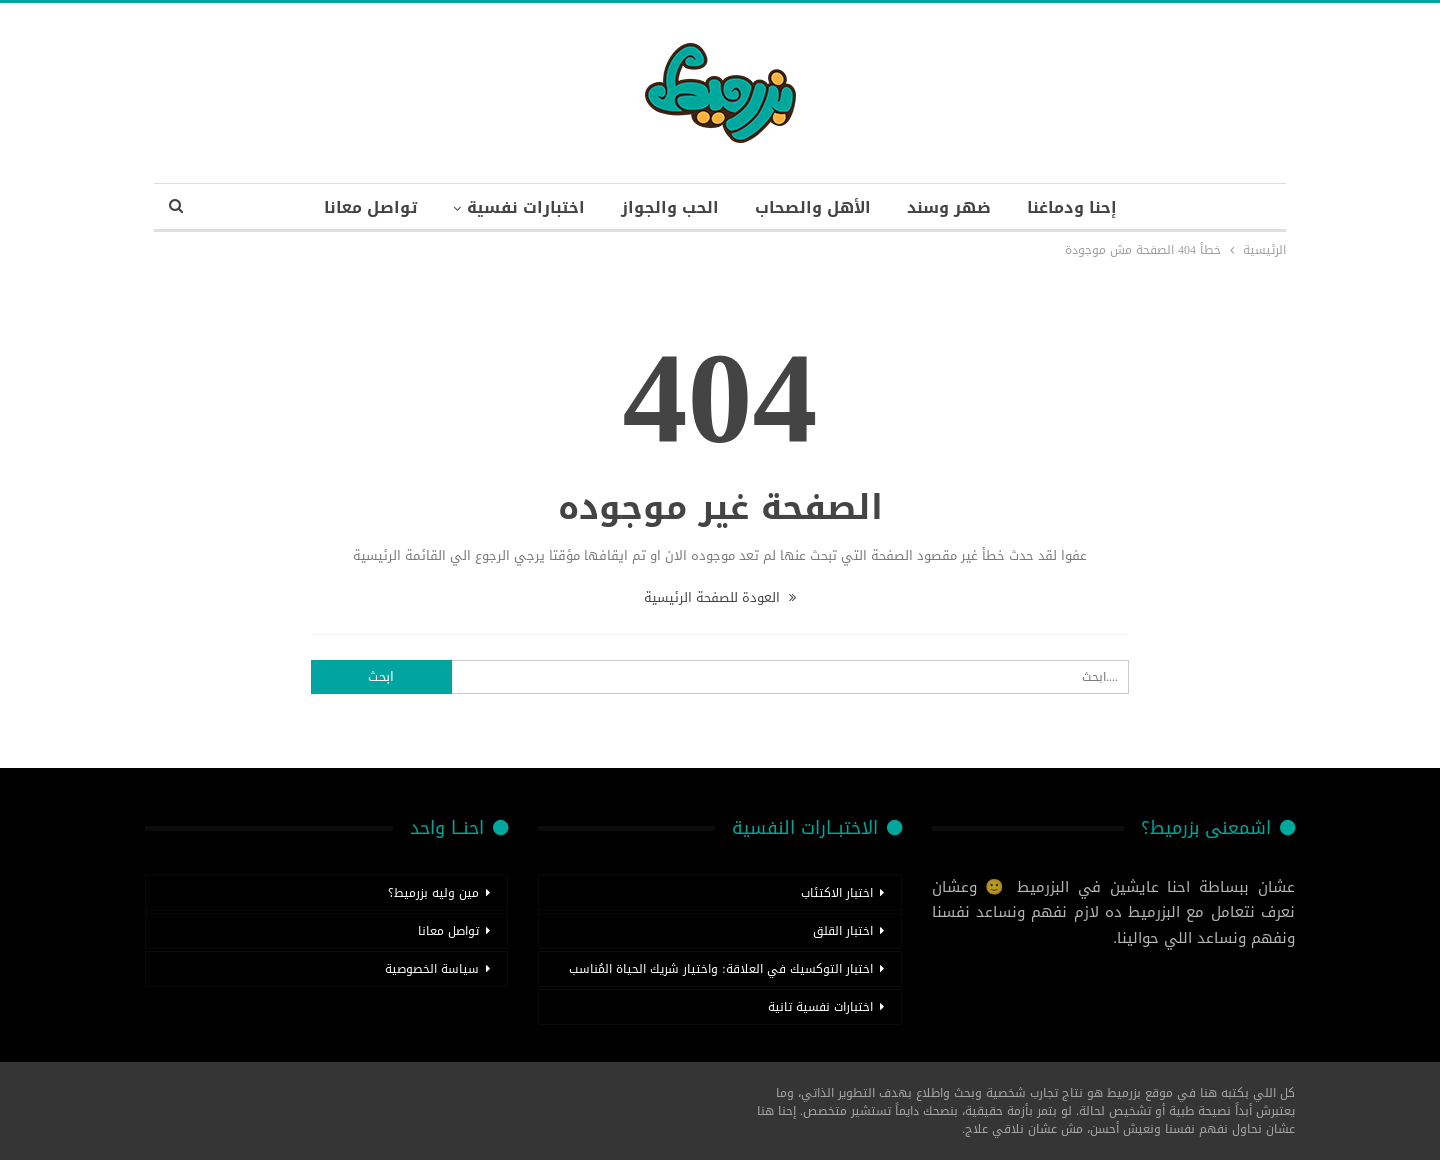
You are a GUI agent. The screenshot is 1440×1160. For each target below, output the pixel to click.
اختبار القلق (843, 931)
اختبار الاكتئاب (837, 893)
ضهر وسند (949, 207)
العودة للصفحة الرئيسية (720, 597)
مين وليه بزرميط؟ (433, 893)
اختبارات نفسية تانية (820, 1007)
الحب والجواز (670, 207)
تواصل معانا (370, 207)
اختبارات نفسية (526, 207)
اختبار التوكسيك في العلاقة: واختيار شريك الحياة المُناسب (720, 969)
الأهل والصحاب (813, 207)
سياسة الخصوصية (432, 969)
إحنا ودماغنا (1072, 207)
